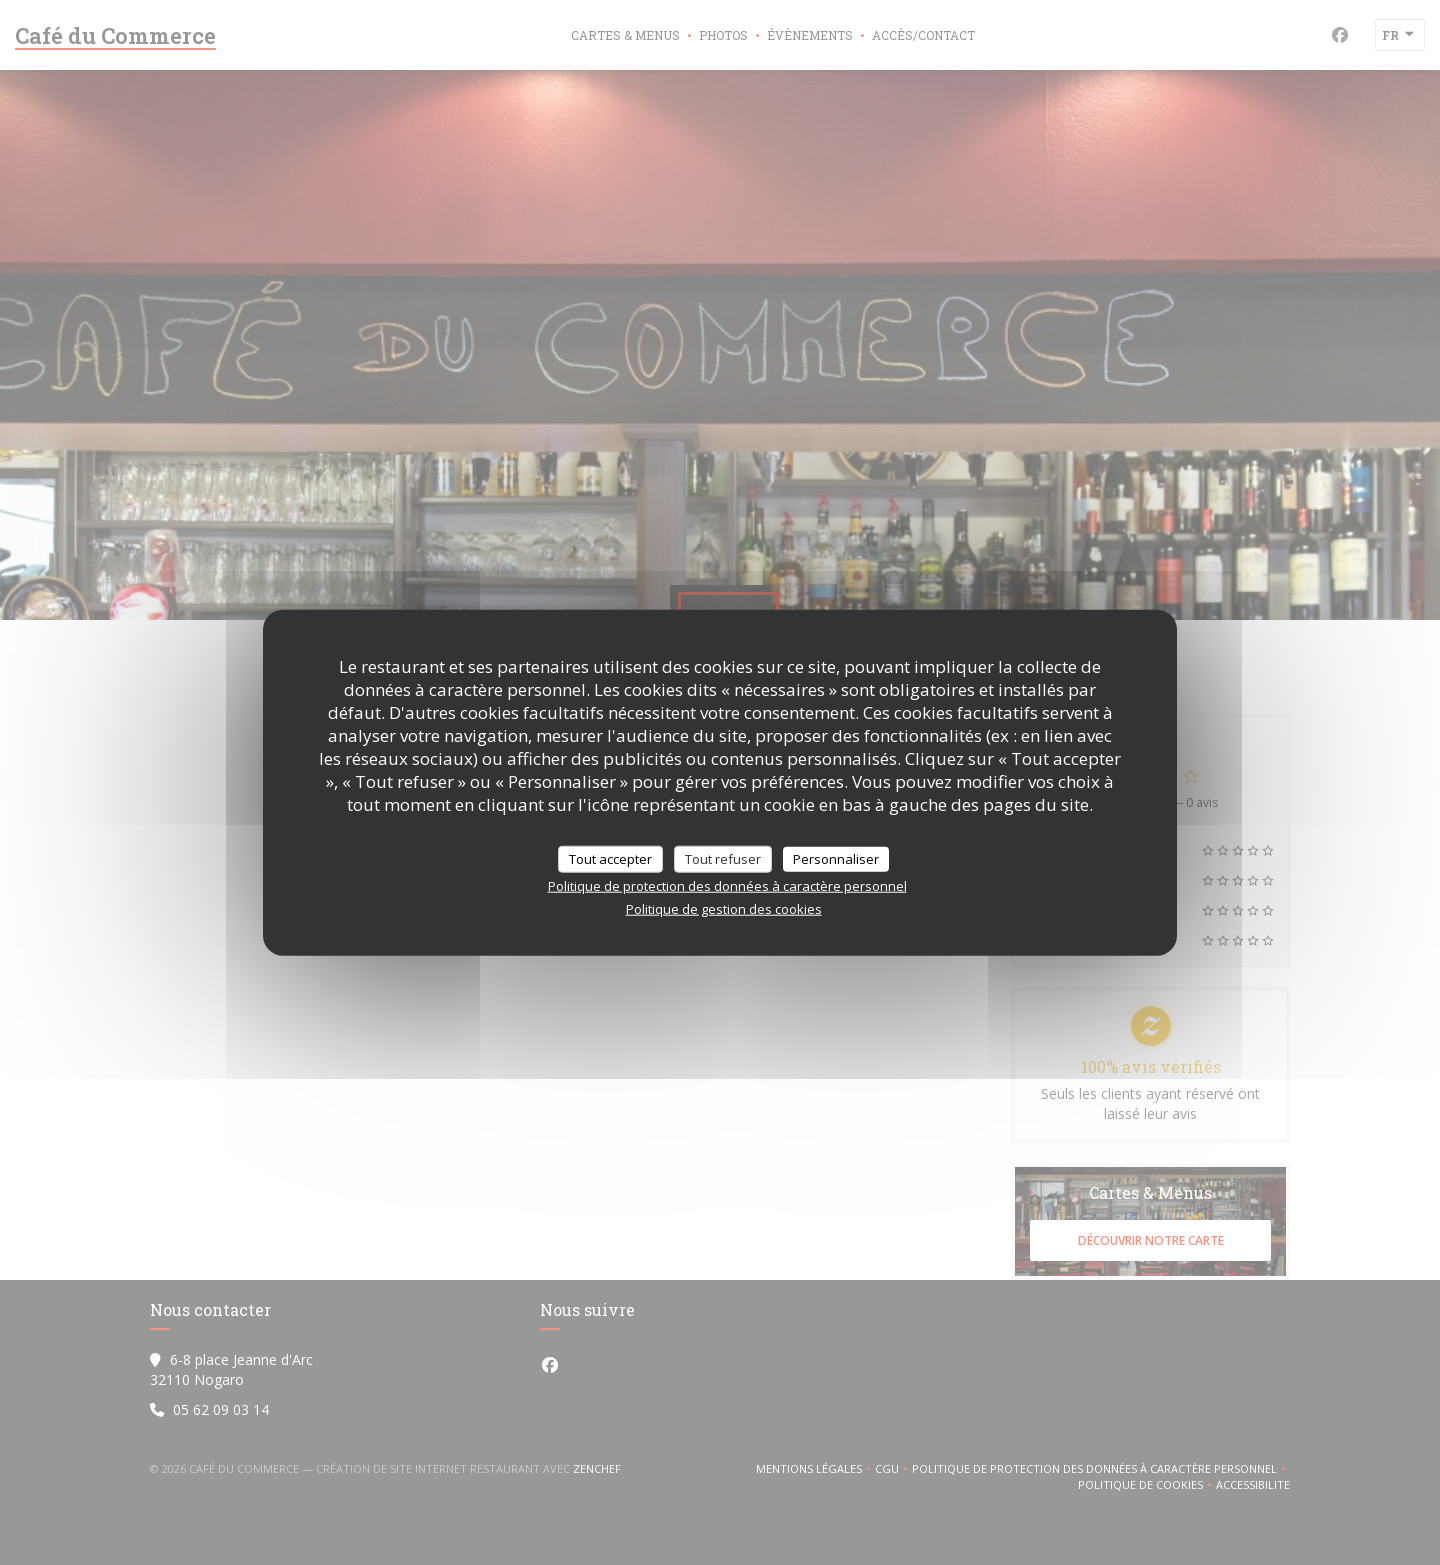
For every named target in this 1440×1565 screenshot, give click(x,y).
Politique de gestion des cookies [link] (724, 909)
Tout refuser (723, 858)
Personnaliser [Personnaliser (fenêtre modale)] (836, 858)
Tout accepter (610, 858)
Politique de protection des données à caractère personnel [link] (727, 886)
